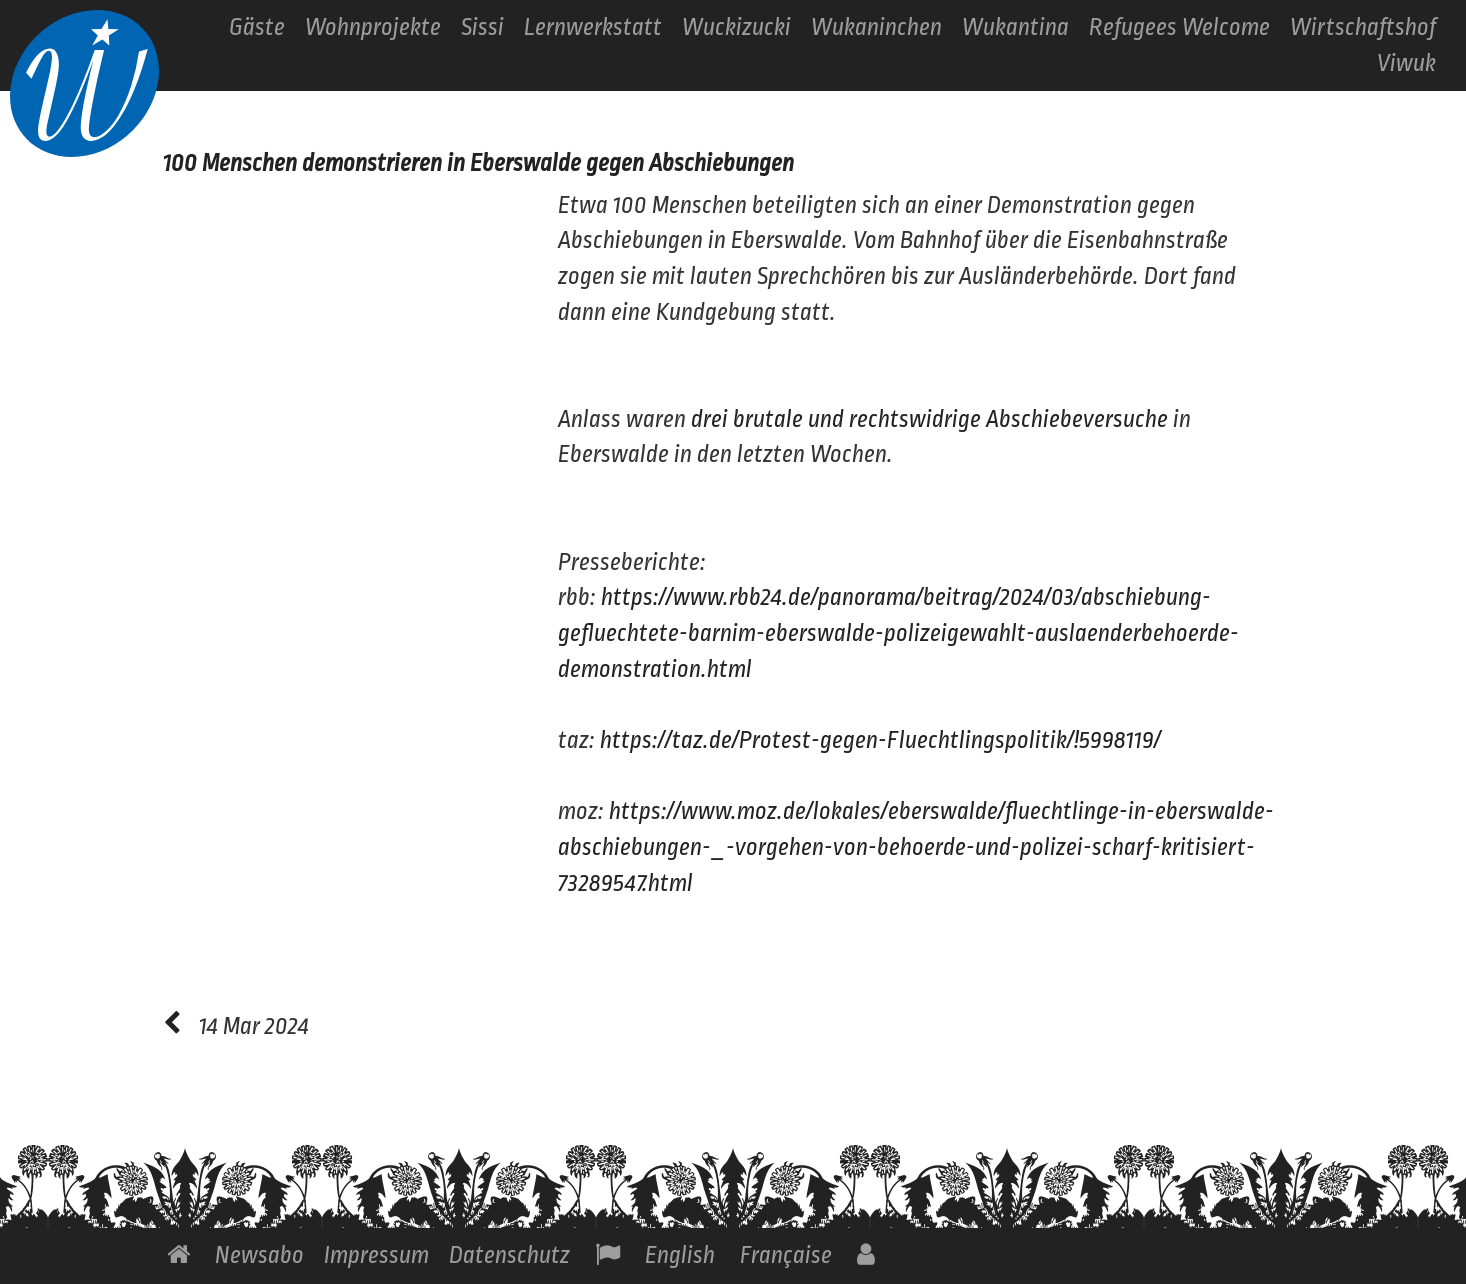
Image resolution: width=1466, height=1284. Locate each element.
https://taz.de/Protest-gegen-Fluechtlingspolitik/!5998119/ (880, 740)
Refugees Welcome (1179, 27)
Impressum (376, 1255)
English (680, 1255)
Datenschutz (509, 1255)
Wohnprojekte (373, 27)
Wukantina (1015, 27)
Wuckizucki (736, 27)
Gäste (257, 27)
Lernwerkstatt (593, 27)
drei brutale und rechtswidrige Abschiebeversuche (929, 419)
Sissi (482, 27)
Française (786, 1255)
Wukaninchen (876, 27)
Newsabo (259, 1255)
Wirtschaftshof (1363, 27)
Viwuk (1406, 63)
